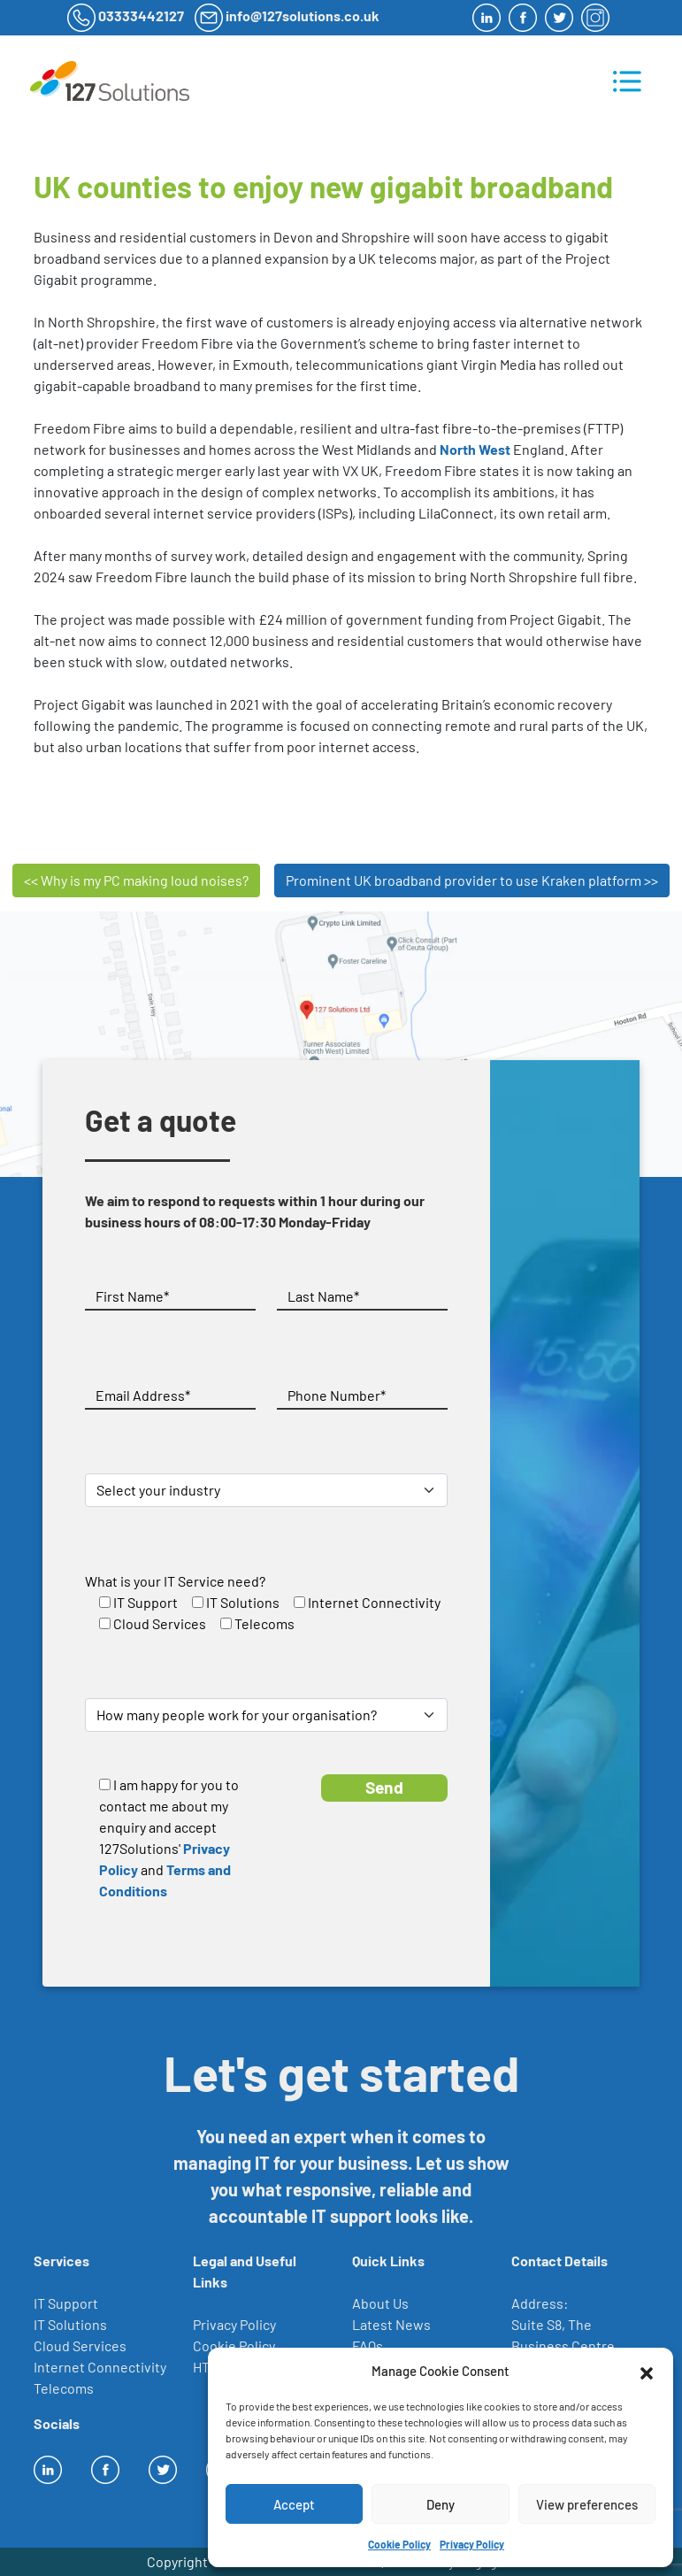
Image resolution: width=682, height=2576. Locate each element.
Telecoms (64, 2388)
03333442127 (141, 15)
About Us (380, 2303)
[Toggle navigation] (627, 81)
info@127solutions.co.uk (302, 15)
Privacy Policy (472, 2544)
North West (475, 449)
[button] (646, 2371)
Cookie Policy (399, 2544)
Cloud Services (80, 2345)
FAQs (367, 2345)
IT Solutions (70, 2324)
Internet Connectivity (100, 2366)
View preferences (587, 2504)
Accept (294, 2504)
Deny (440, 2504)
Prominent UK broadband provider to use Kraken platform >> (472, 880)
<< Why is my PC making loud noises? (136, 880)
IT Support (66, 2303)
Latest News (391, 2324)
